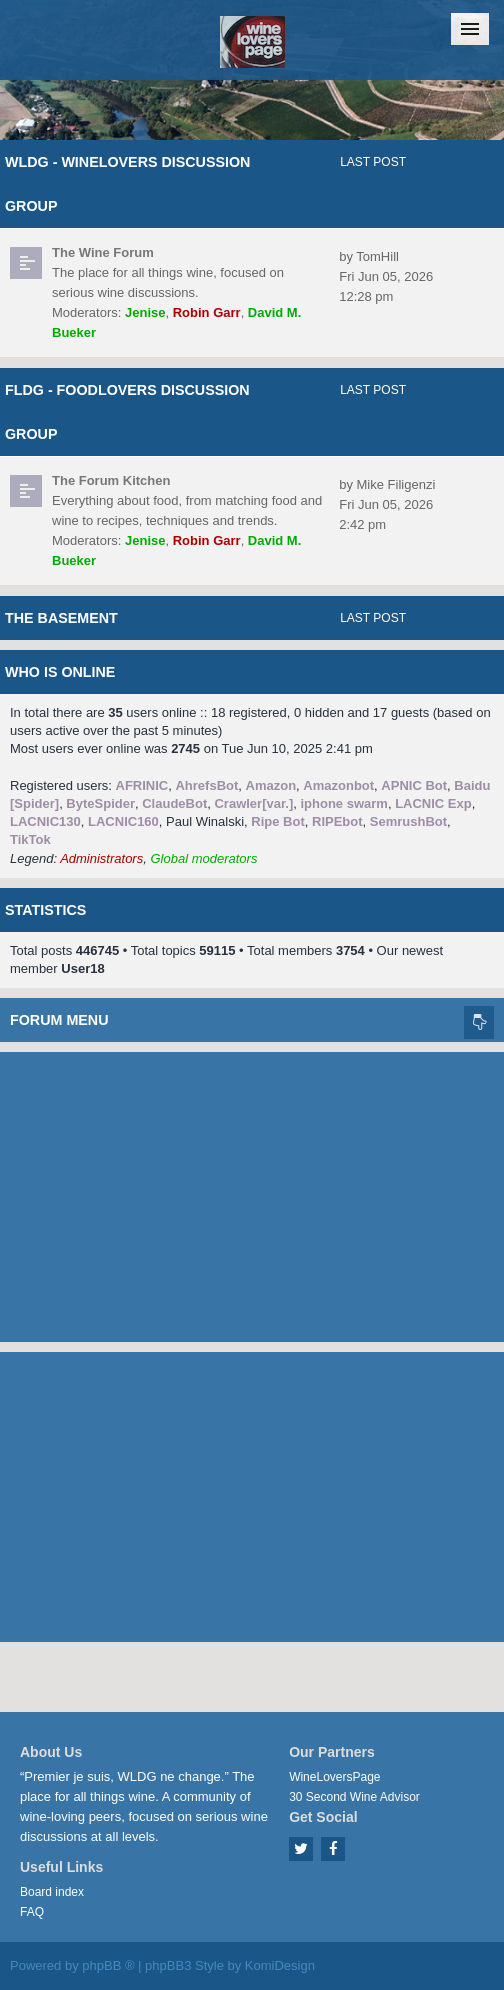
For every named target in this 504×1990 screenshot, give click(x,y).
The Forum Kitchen (111, 480)
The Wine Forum (103, 252)
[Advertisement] (252, 1192)
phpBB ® (108, 1965)
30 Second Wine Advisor (354, 1797)
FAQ (32, 1912)
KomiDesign (280, 1965)
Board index (52, 1892)
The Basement (61, 618)
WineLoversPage (334, 1777)
